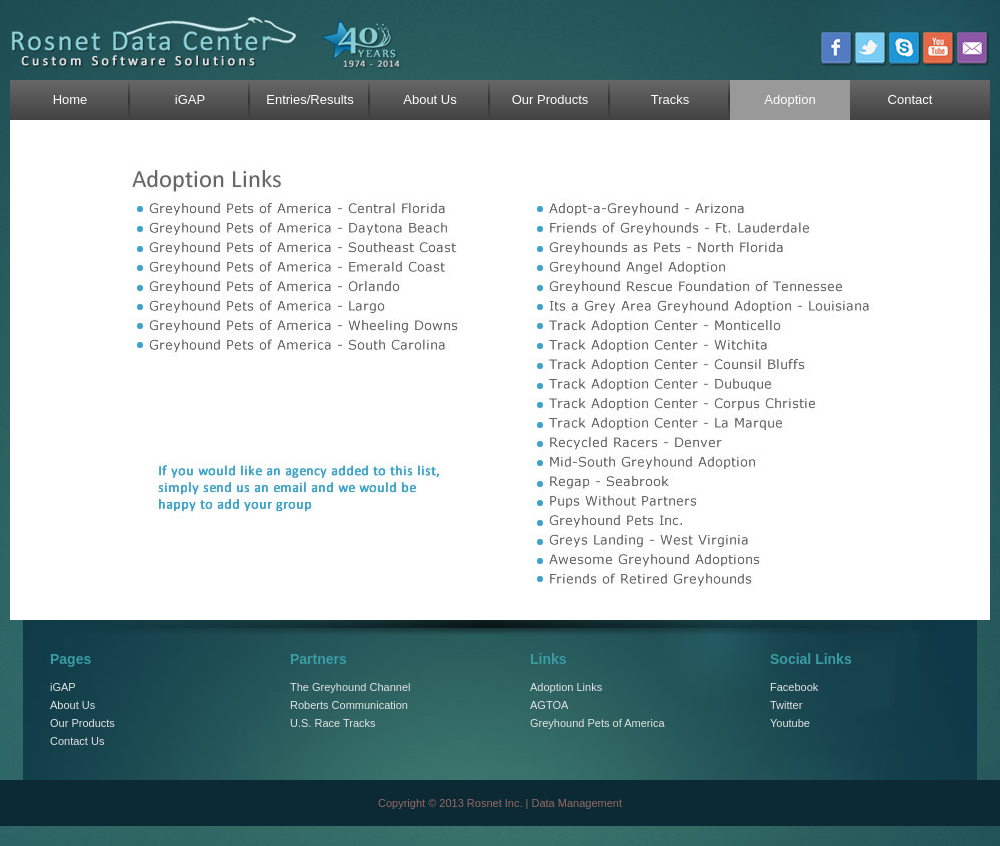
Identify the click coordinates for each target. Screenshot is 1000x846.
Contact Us (77, 741)
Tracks (670, 99)
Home (70, 99)
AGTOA (549, 705)
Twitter (786, 705)
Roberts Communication (349, 705)
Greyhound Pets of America (597, 723)
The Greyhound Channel (350, 687)
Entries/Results (309, 99)
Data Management (576, 803)
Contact (910, 99)
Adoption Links (566, 687)
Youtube (790, 723)
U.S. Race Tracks (333, 723)
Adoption (789, 99)
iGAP (190, 99)
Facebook (794, 687)
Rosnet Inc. (495, 803)
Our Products (550, 99)
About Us (429, 99)
